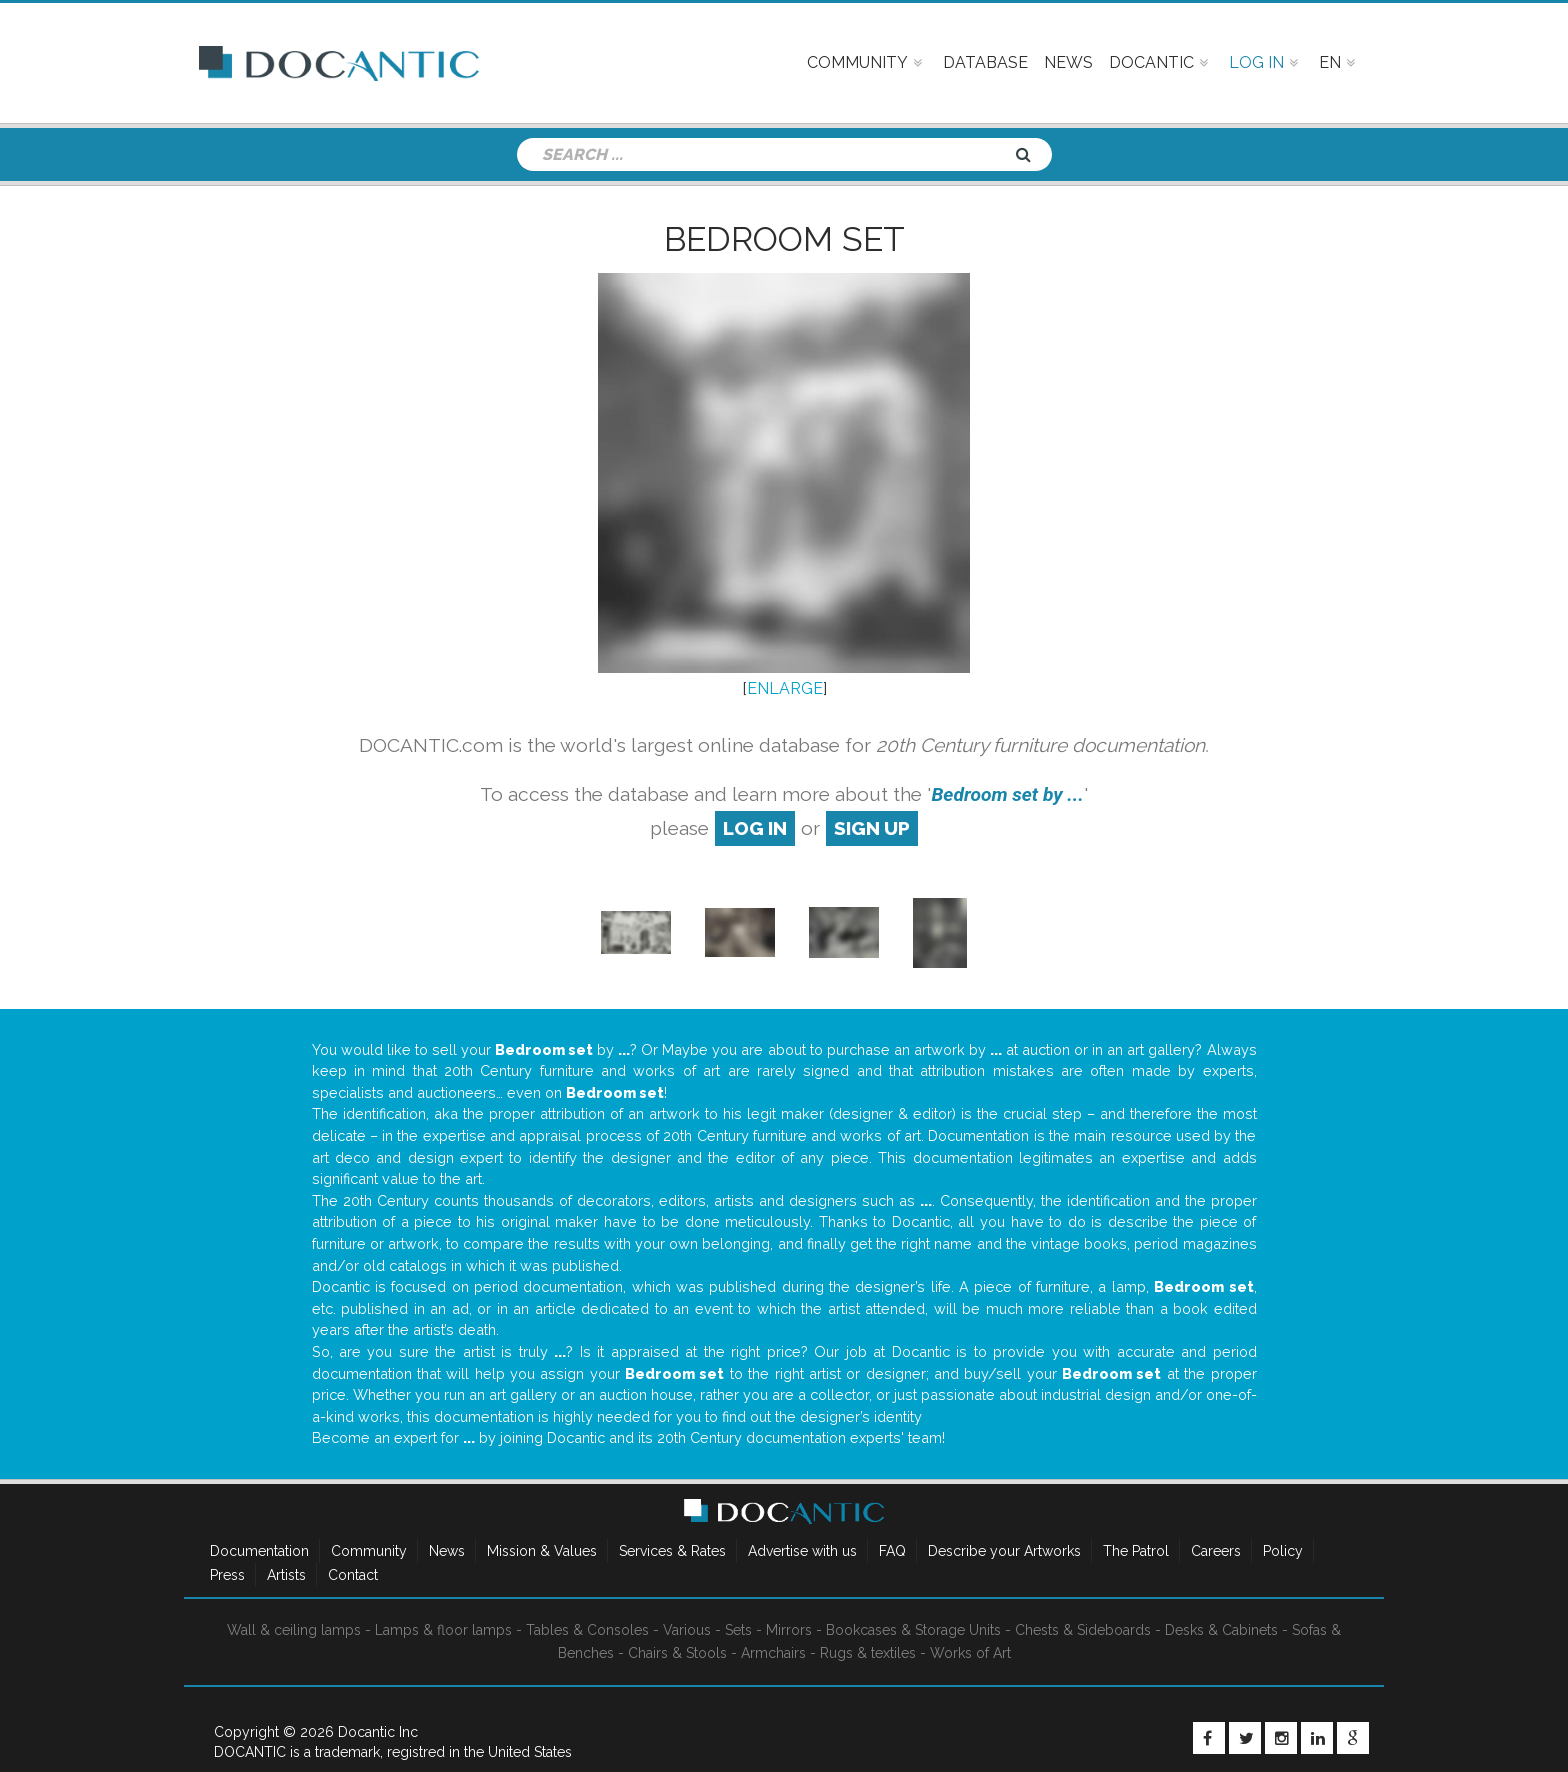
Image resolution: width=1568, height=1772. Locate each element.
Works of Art (970, 1653)
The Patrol (1136, 1551)
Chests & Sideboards (1083, 1630)
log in (755, 828)
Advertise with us (802, 1551)
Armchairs (773, 1653)
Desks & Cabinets (1221, 1630)
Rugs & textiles (868, 1653)
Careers (1216, 1551)
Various (687, 1630)
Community (369, 1551)
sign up (872, 828)
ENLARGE (785, 688)
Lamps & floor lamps (443, 1630)
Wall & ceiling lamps (294, 1630)
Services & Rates (672, 1551)
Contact (353, 1575)
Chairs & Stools (677, 1653)
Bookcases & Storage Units (913, 1630)
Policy (1283, 1551)
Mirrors (789, 1630)
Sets (738, 1630)
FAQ (892, 1551)
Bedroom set (784, 239)
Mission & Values (542, 1551)
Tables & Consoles (587, 1630)
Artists (286, 1575)
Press (227, 1575)
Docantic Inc (378, 1732)
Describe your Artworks (1004, 1551)
